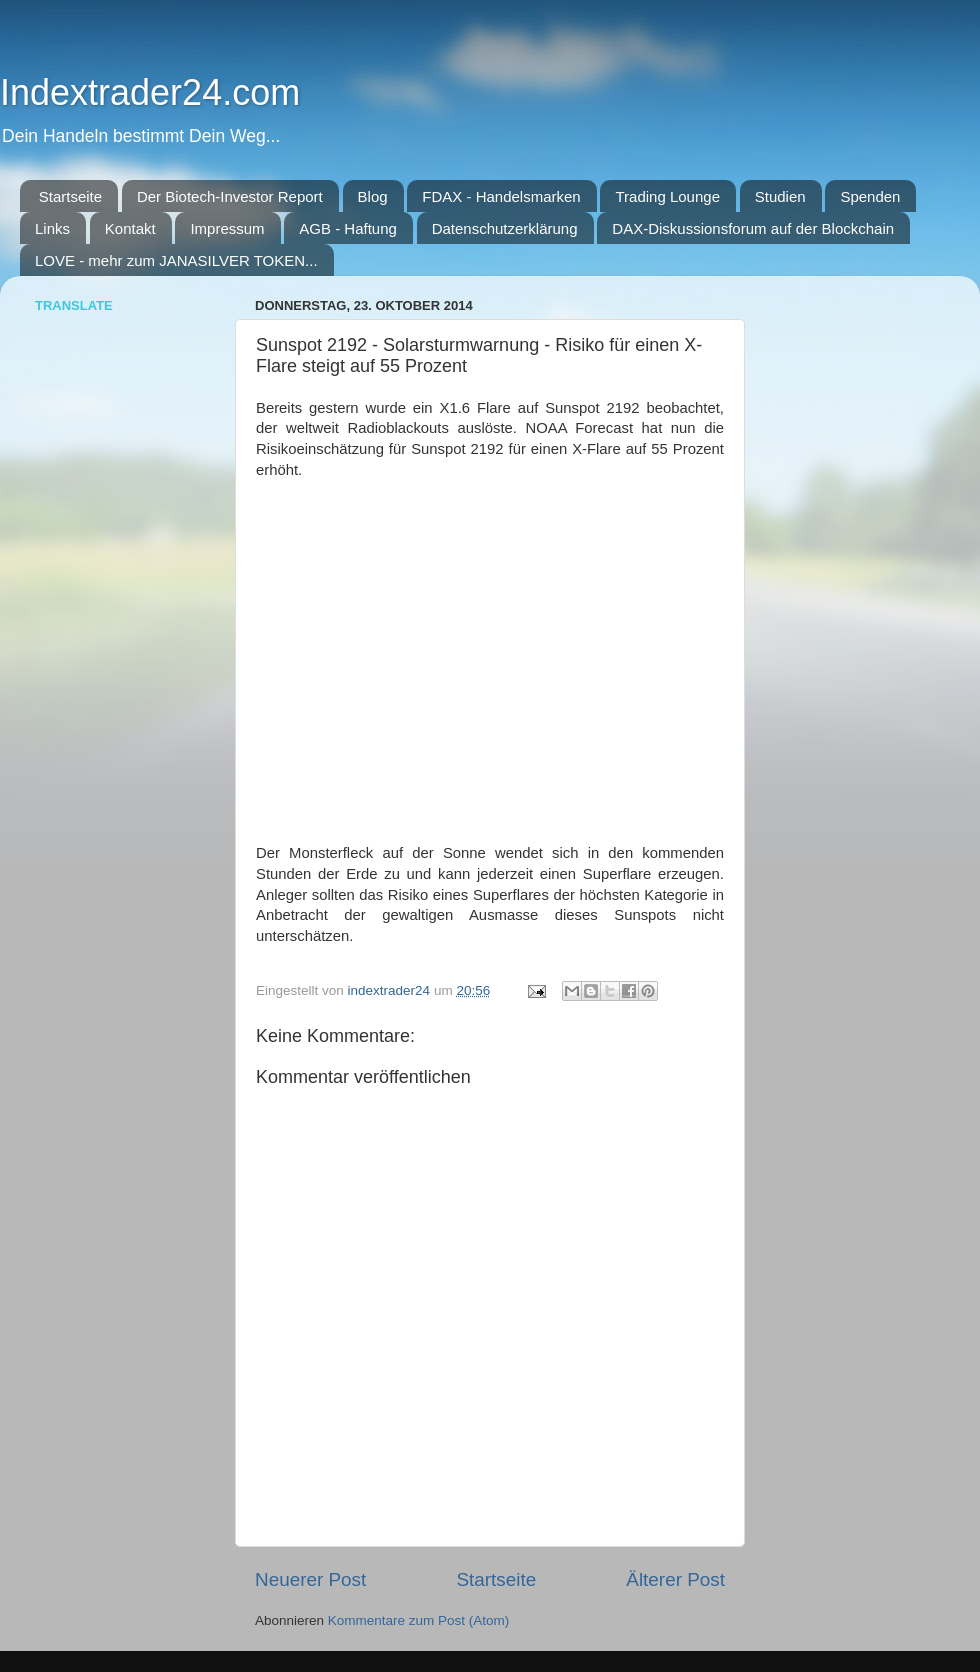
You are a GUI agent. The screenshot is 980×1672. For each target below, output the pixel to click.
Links (52, 228)
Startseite (70, 196)
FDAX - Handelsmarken (501, 196)
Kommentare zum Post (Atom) (419, 1620)
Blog (373, 196)
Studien (780, 196)
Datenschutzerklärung (505, 228)
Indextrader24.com (150, 92)
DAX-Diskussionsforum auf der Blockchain (753, 228)
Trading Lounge (667, 196)
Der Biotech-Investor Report (230, 196)
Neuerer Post (310, 1579)
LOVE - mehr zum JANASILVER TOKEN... (176, 260)
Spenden (870, 196)
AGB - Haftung (348, 228)
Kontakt (130, 228)
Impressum (227, 228)
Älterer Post (675, 1579)
